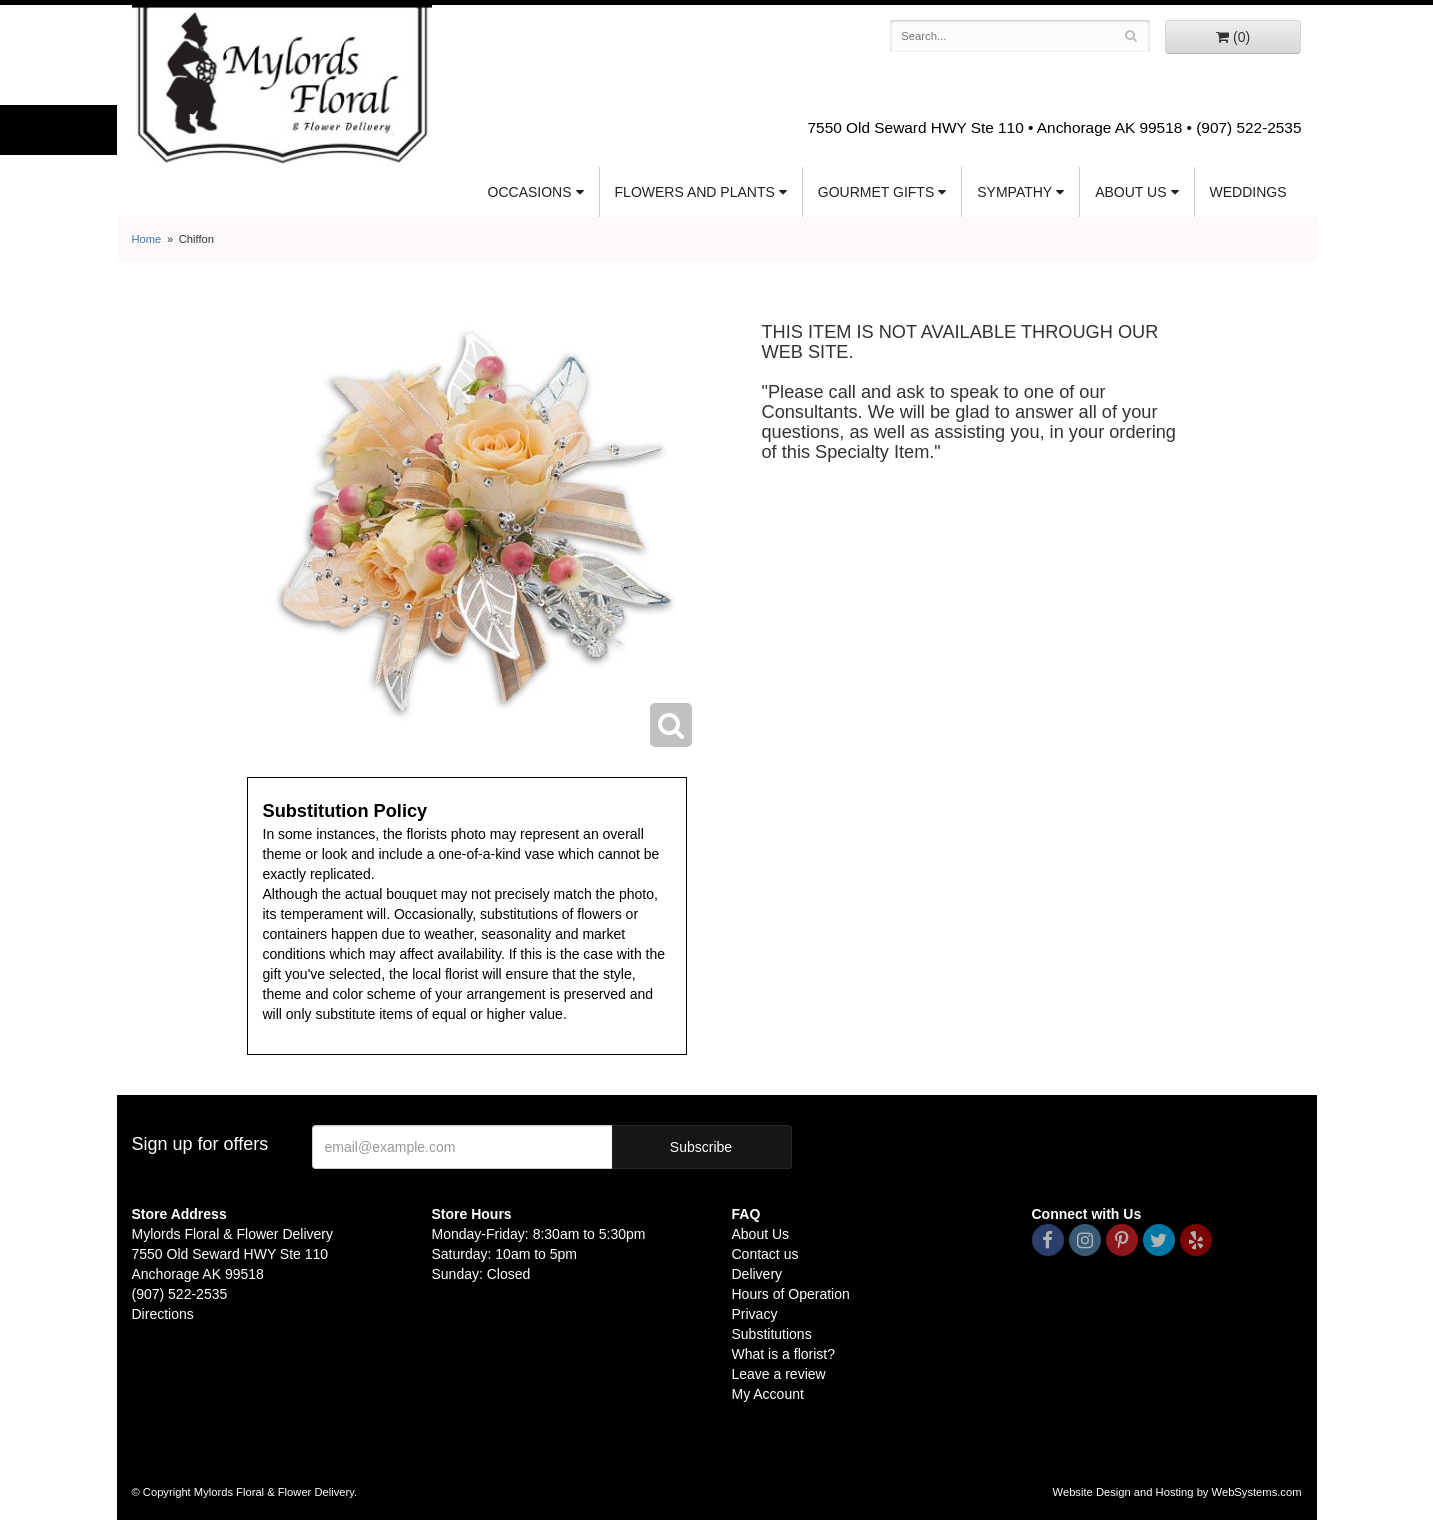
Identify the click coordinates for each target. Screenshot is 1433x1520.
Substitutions (772, 1334)
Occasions (530, 192)
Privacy (755, 1314)
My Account (768, 1394)
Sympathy (1014, 192)
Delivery (757, 1274)
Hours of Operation (791, 1294)
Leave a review (779, 1374)
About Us (1130, 192)
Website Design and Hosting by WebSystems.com (1177, 1492)
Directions (163, 1314)
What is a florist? (783, 1354)
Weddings (1248, 192)
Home (147, 239)
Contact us (765, 1254)
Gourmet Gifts (876, 192)
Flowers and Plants (695, 192)
